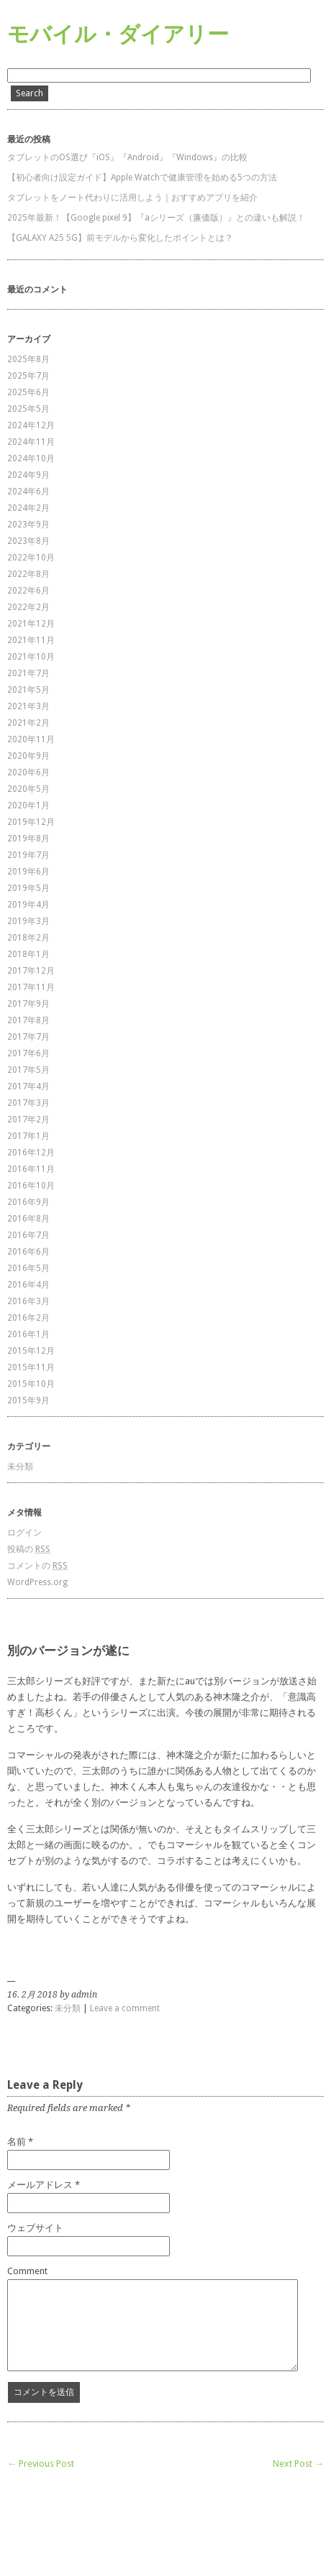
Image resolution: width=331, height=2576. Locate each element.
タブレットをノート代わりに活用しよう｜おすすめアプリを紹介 (132, 198)
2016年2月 (28, 1318)
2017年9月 (28, 1004)
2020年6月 (28, 772)
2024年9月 (28, 475)
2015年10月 (31, 1384)
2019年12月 (31, 822)
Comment (27, 2271)
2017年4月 (28, 1086)
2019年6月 (28, 872)
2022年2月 (28, 607)
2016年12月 (31, 1153)
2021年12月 (31, 624)
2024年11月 (31, 442)
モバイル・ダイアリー (118, 34)
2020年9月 (28, 756)
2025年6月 (28, 392)
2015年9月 (28, 1400)
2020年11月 (31, 739)
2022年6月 (28, 591)
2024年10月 (31, 458)
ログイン (24, 1533)
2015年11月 (31, 1367)
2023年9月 (28, 525)
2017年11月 (31, 987)
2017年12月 (31, 971)
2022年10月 (31, 558)
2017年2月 (28, 1119)
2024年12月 (31, 425)
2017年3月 (28, 1103)
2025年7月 (28, 376)
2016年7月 (28, 1235)
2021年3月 (28, 706)
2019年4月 (28, 905)
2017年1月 (28, 1136)
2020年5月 (28, 789)
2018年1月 (28, 954)
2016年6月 (28, 1252)
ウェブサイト (35, 2227)
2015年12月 (31, 1351)
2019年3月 (28, 921)
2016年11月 (31, 1169)
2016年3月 (28, 1301)
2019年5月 (28, 888)
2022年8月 (28, 574)
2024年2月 (28, 508)
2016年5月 (28, 1268)
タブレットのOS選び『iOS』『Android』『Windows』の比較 (127, 157)
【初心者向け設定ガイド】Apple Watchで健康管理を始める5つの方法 (142, 177)
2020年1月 (28, 805)
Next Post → (298, 2463)
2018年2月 (28, 938)
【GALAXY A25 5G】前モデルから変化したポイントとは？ (120, 238)
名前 (16, 2141)
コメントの (37, 1566)
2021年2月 (28, 723)
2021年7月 (28, 673)
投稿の (28, 1549)
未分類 (20, 1467)
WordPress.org (37, 1582)
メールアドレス (40, 2184)
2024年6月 (28, 491)
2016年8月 (28, 1219)
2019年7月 (28, 855)
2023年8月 (28, 541)
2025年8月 (28, 359)
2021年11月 (31, 640)
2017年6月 (28, 1053)
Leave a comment (125, 2008)
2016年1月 (28, 1334)
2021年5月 (28, 690)
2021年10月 (31, 657)
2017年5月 (28, 1070)
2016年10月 (31, 1186)
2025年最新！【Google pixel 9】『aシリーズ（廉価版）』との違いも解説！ (156, 218)
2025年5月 (28, 409)
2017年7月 (28, 1037)
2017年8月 (28, 1020)
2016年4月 (28, 1285)
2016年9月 (28, 1202)
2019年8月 (28, 839)
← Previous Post (40, 2463)
